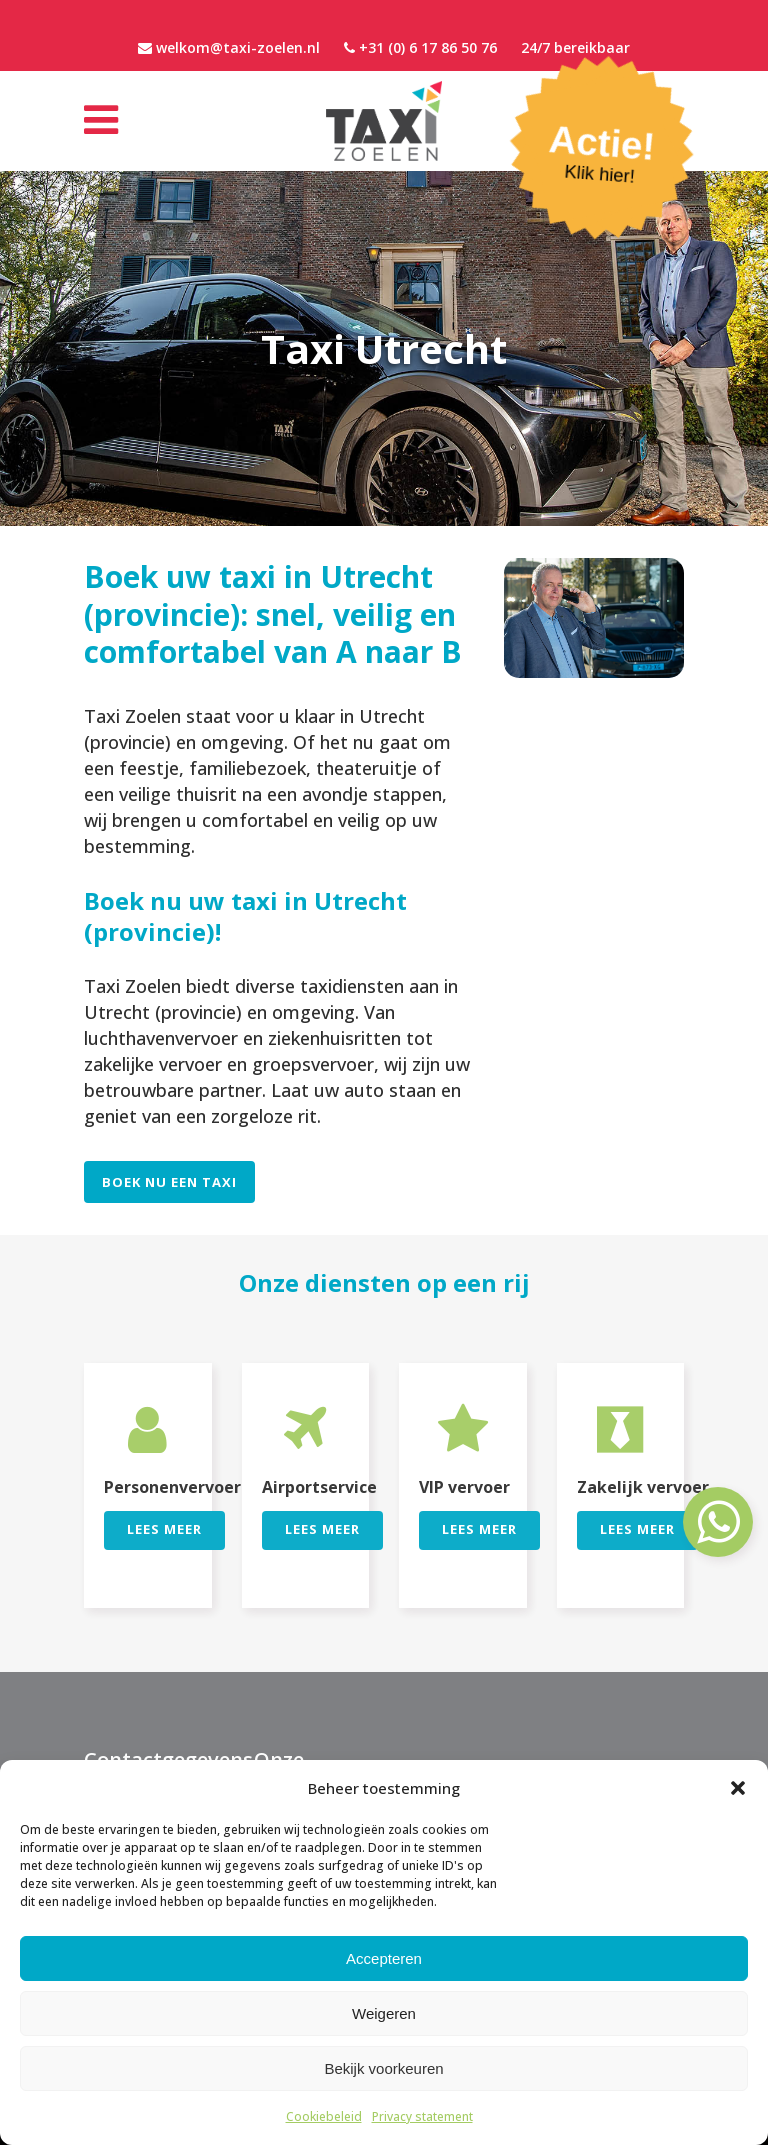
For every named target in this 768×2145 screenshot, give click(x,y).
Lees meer (164, 1529)
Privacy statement (422, 2116)
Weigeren (384, 2013)
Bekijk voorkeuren (383, 2068)
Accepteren (384, 1958)
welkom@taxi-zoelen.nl (238, 47)
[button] (738, 1788)
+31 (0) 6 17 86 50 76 (428, 47)
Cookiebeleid (324, 2116)
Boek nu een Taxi (169, 1182)
